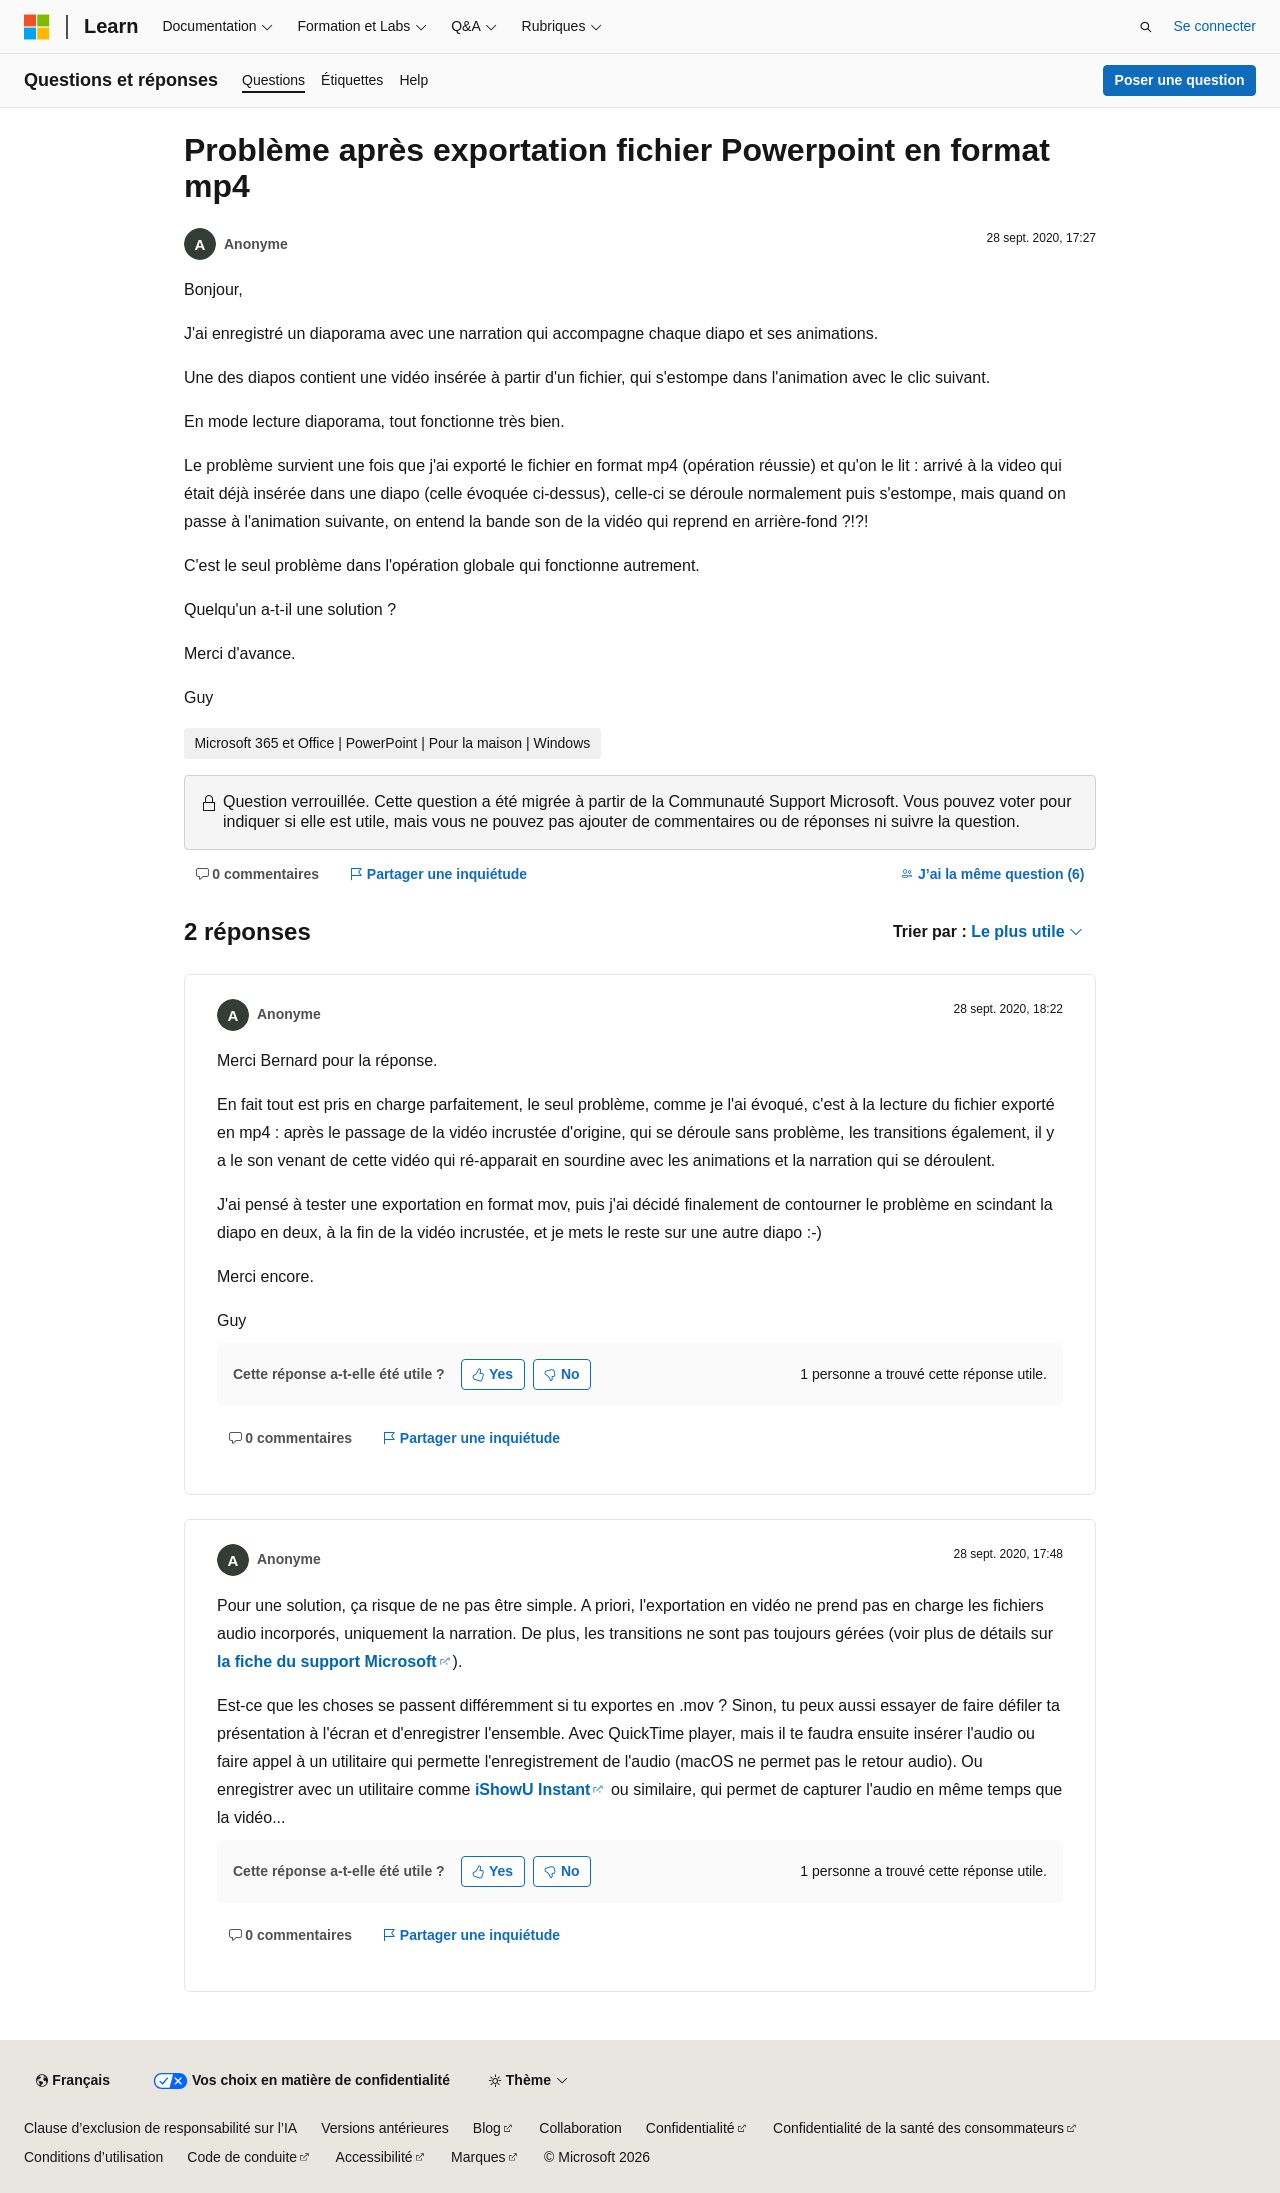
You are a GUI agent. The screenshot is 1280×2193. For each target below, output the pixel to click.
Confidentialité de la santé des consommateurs (918, 2128)
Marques (478, 2157)
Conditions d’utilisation (93, 2157)
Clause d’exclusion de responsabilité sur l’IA (160, 2128)
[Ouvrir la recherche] (1146, 27)
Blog (487, 2128)
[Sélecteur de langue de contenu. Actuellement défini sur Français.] (72, 2081)
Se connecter (1215, 26)
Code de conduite (242, 2157)
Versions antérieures (385, 2128)
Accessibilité (374, 2157)
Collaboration (580, 2128)
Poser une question (1180, 80)
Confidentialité (690, 2128)
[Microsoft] (37, 27)
